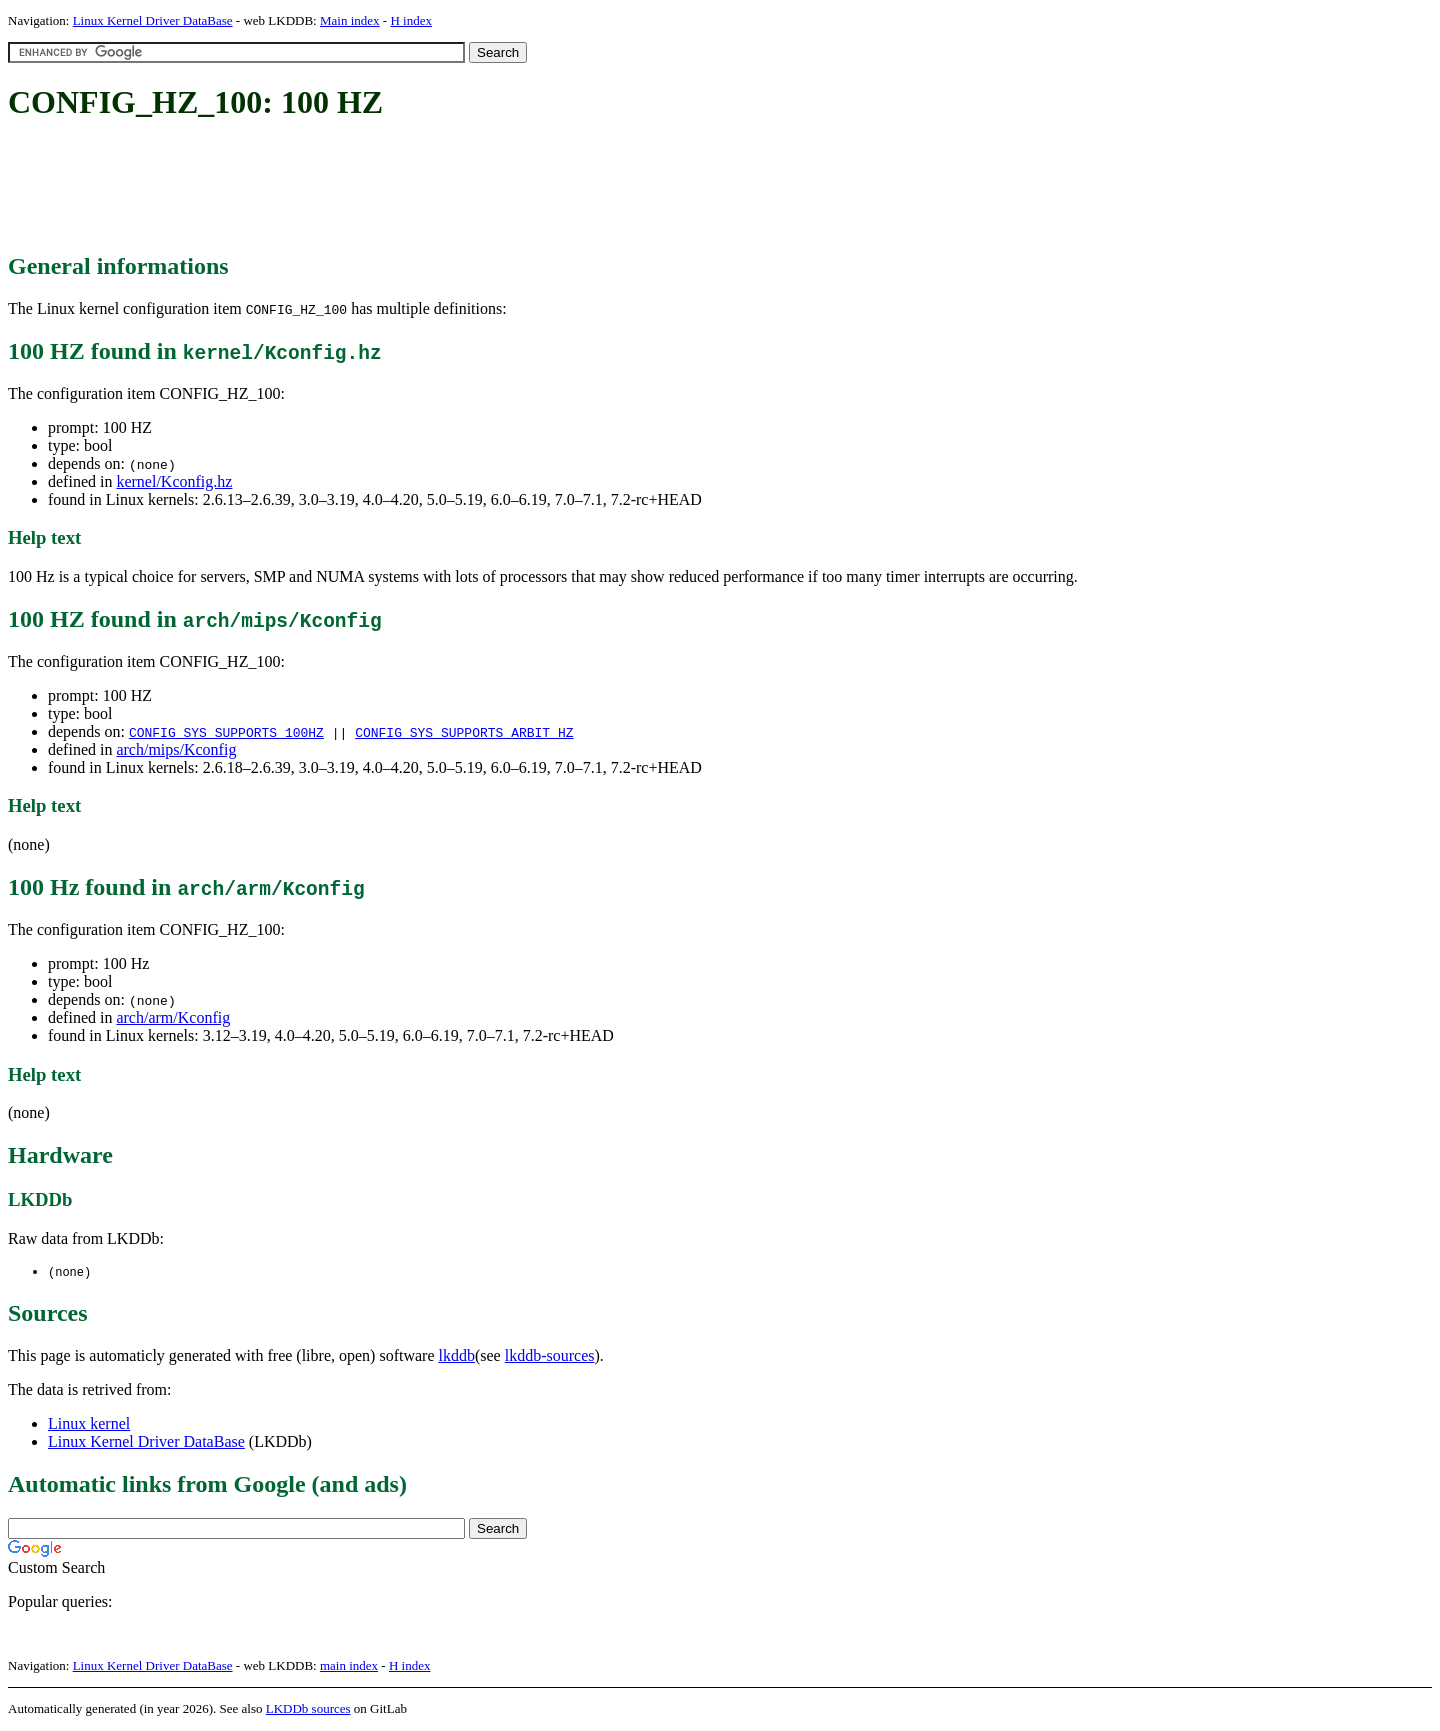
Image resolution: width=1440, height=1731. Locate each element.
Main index (350, 20)
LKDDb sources (308, 1709)
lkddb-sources (550, 1356)
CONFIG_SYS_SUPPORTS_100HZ (226, 732)
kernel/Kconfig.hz (174, 481)
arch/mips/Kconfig (176, 749)
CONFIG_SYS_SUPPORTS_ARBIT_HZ (464, 732)
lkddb (457, 1356)
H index (411, 20)
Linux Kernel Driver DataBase (153, 20)
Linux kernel (89, 1424)
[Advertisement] (372, 188)
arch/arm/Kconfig (173, 1017)
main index (349, 1666)
